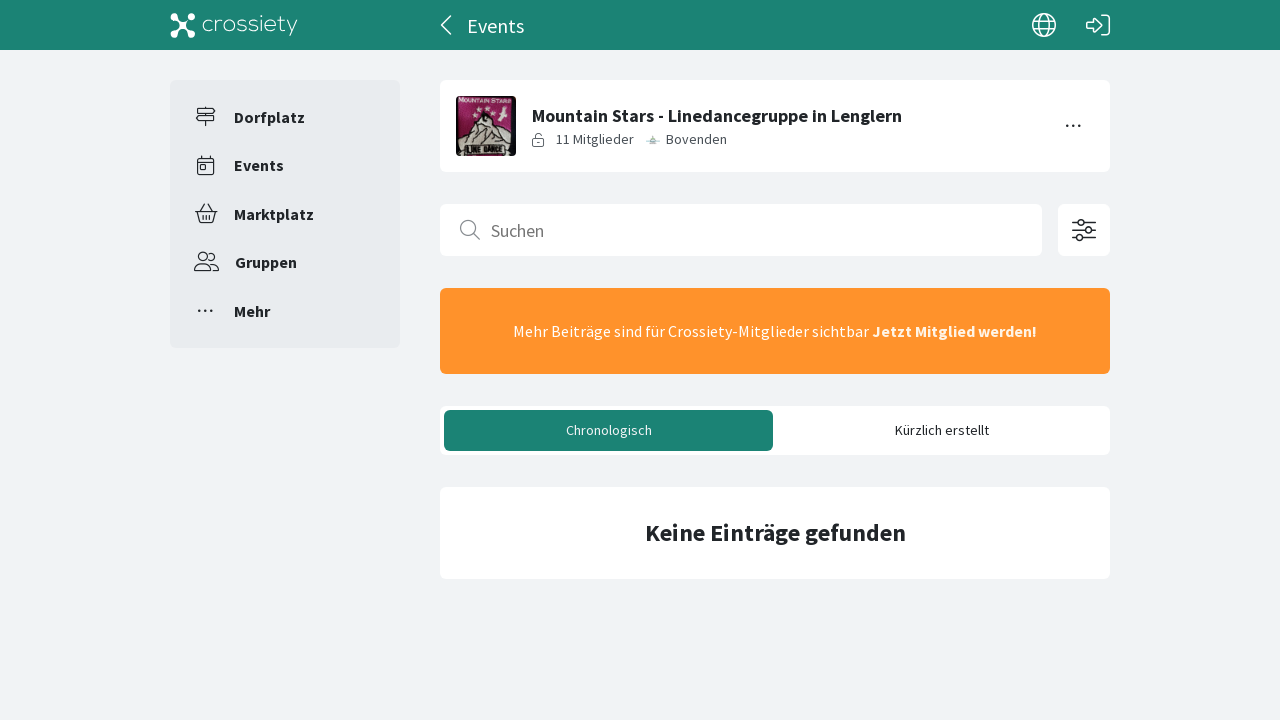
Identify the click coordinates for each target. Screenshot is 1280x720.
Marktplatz (274, 214)
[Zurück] (447, 25)
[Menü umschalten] (1074, 126)
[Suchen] (741, 230)
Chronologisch (609, 430)
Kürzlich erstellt (942, 430)
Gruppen (266, 262)
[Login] (1098, 25)
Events (259, 165)
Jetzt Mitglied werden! (954, 331)
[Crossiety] (234, 25)
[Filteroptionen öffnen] (1084, 230)
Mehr (252, 311)
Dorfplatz (269, 117)
